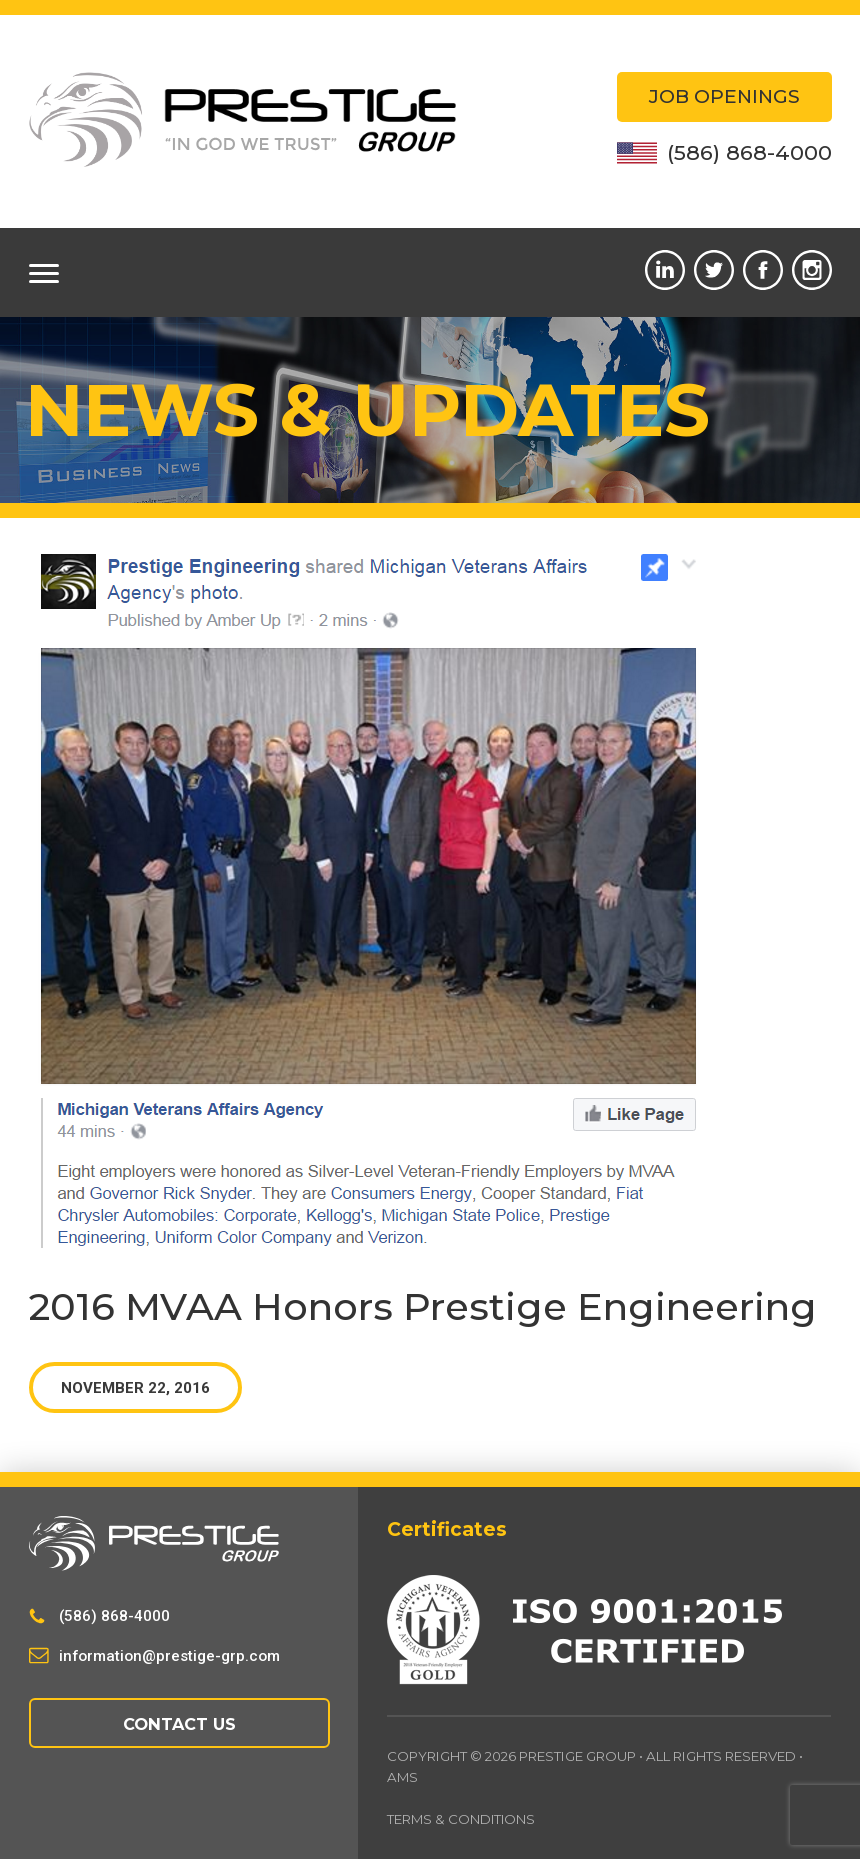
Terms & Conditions (462, 1819)
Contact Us (179, 1724)
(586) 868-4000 (724, 152)
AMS (402, 1777)
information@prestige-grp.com (169, 1656)
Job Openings (724, 96)
